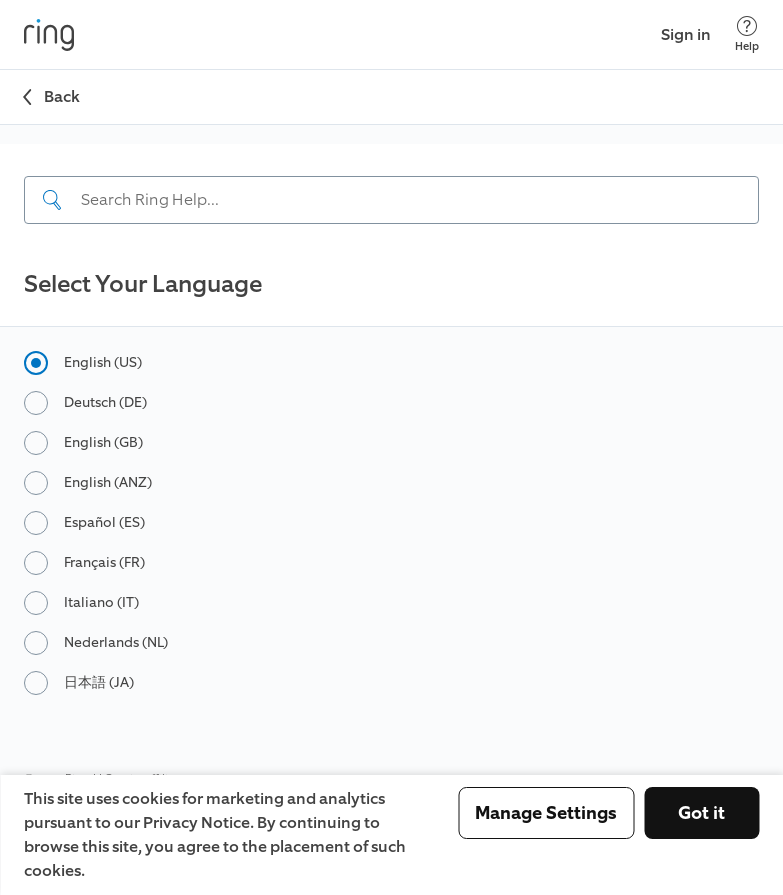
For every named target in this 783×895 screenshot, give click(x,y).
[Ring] (49, 35)
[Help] (747, 34)
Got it (701, 813)
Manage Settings (546, 813)
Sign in (686, 34)
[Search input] (391, 200)
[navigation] (391, 193)
